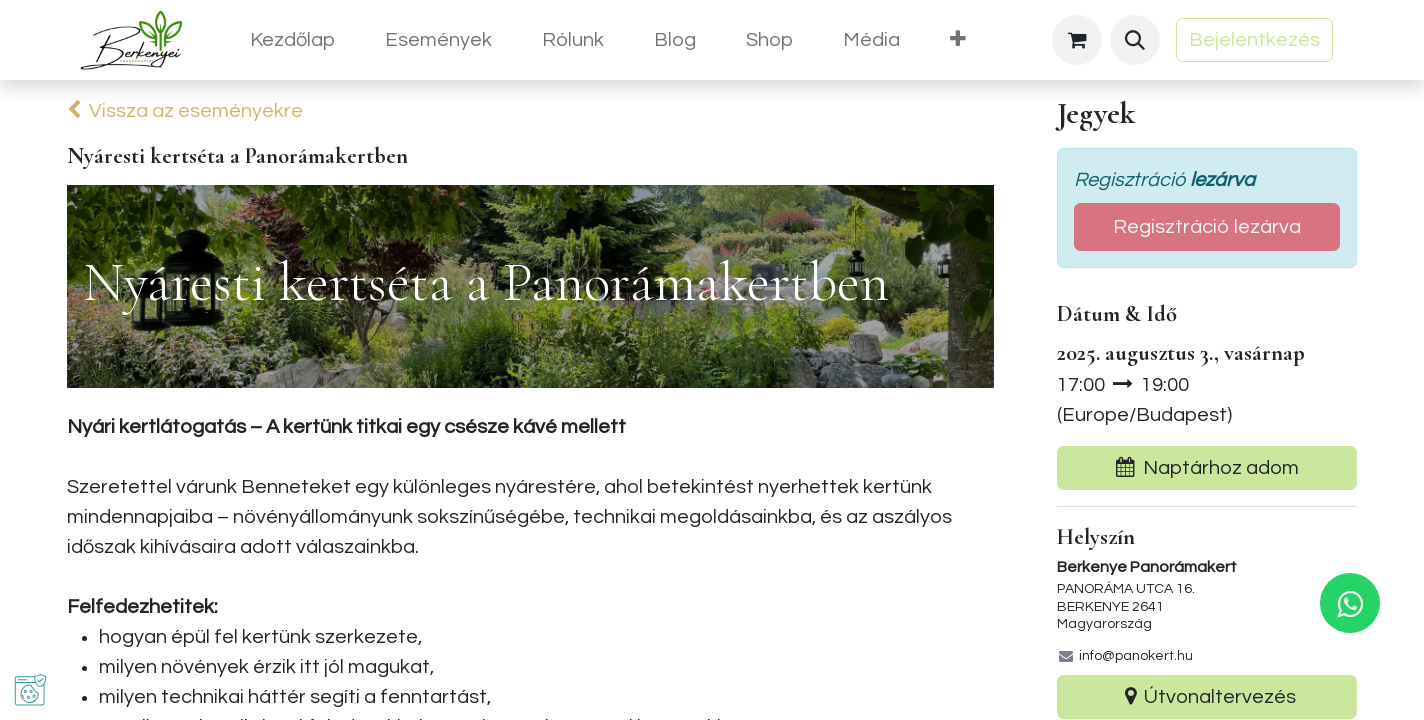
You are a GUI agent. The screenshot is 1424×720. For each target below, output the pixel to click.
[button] (1135, 40)
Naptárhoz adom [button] (1207, 467)
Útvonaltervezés (1207, 696)
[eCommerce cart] (1077, 40)
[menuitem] (292, 40)
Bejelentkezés (1254, 40)
